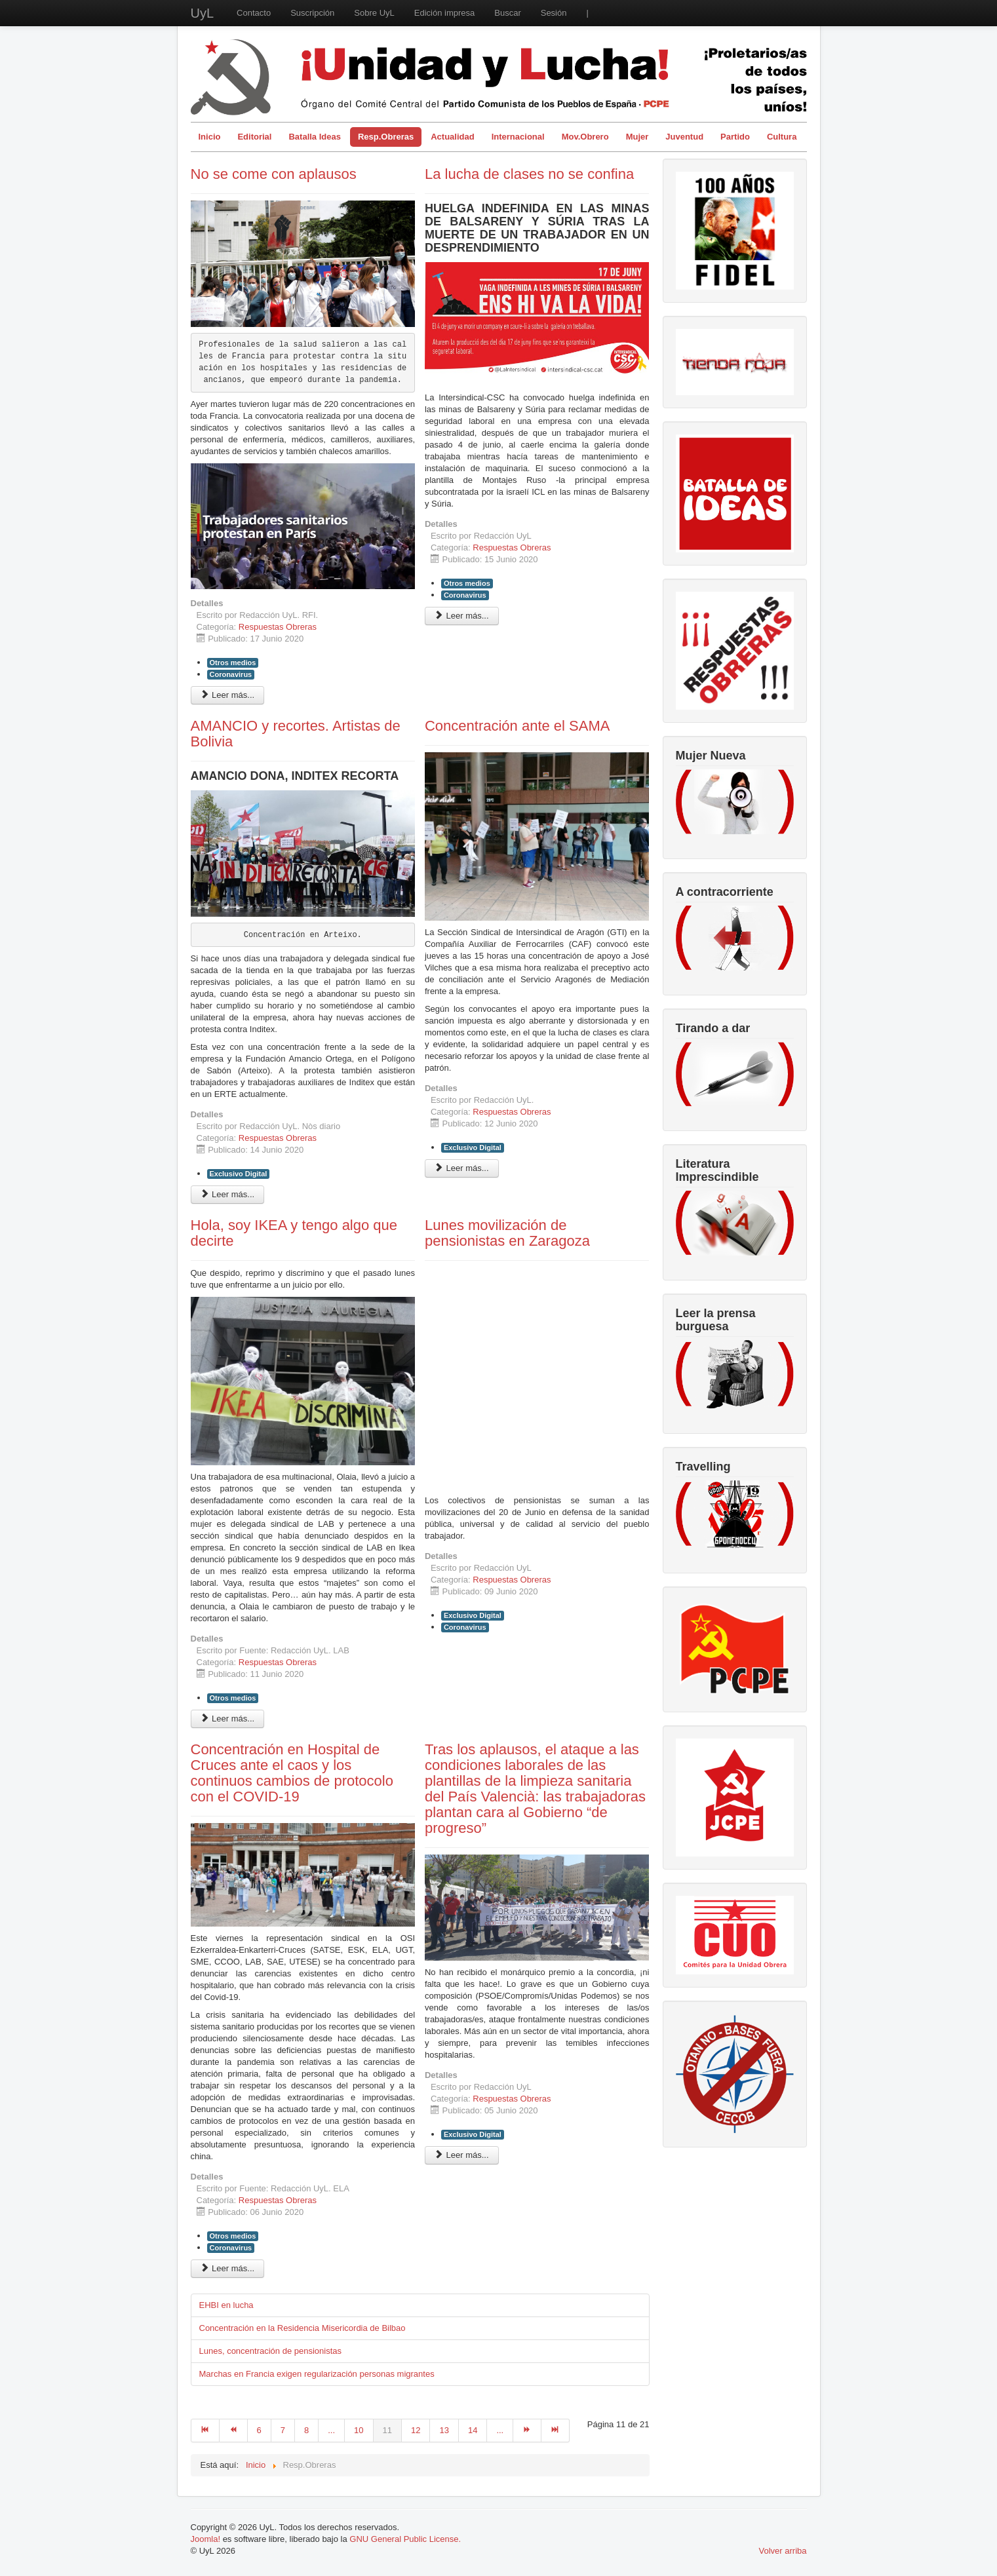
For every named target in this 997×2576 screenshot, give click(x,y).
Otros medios (233, 662)
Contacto (254, 13)
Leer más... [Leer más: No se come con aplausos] (228, 695)
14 (472, 2430)
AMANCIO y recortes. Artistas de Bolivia (296, 734)
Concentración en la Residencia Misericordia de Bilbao (302, 2328)
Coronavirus (231, 674)
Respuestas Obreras (278, 627)
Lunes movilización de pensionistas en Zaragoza (507, 1233)
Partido (735, 137)
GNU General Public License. (405, 2539)
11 (387, 2430)
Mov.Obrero (585, 137)
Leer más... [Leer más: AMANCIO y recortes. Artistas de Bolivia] (228, 1194)
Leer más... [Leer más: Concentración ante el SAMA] (462, 1168)
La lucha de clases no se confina (529, 174)
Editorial (254, 137)
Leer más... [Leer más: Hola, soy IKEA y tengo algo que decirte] (228, 1718)
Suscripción (312, 13)
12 (415, 2430)
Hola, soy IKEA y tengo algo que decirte (294, 1233)
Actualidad (452, 137)
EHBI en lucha (226, 2305)
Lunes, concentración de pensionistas (270, 2351)
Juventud (684, 137)
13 (443, 2430)
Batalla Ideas (314, 137)
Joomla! (206, 2539)
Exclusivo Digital (238, 1174)
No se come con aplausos (274, 174)
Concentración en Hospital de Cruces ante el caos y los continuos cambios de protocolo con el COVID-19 (292, 1773)
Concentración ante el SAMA (517, 726)
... (331, 2430)
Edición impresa (444, 13)
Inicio (210, 137)
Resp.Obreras (386, 137)
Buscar (507, 13)
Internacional (518, 137)
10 (358, 2430)
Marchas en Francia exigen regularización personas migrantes (317, 2374)
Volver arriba (783, 2551)
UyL (202, 13)
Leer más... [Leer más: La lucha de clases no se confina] (462, 616)
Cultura (782, 137)
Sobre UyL (374, 13)
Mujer (637, 137)
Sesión (554, 13)
